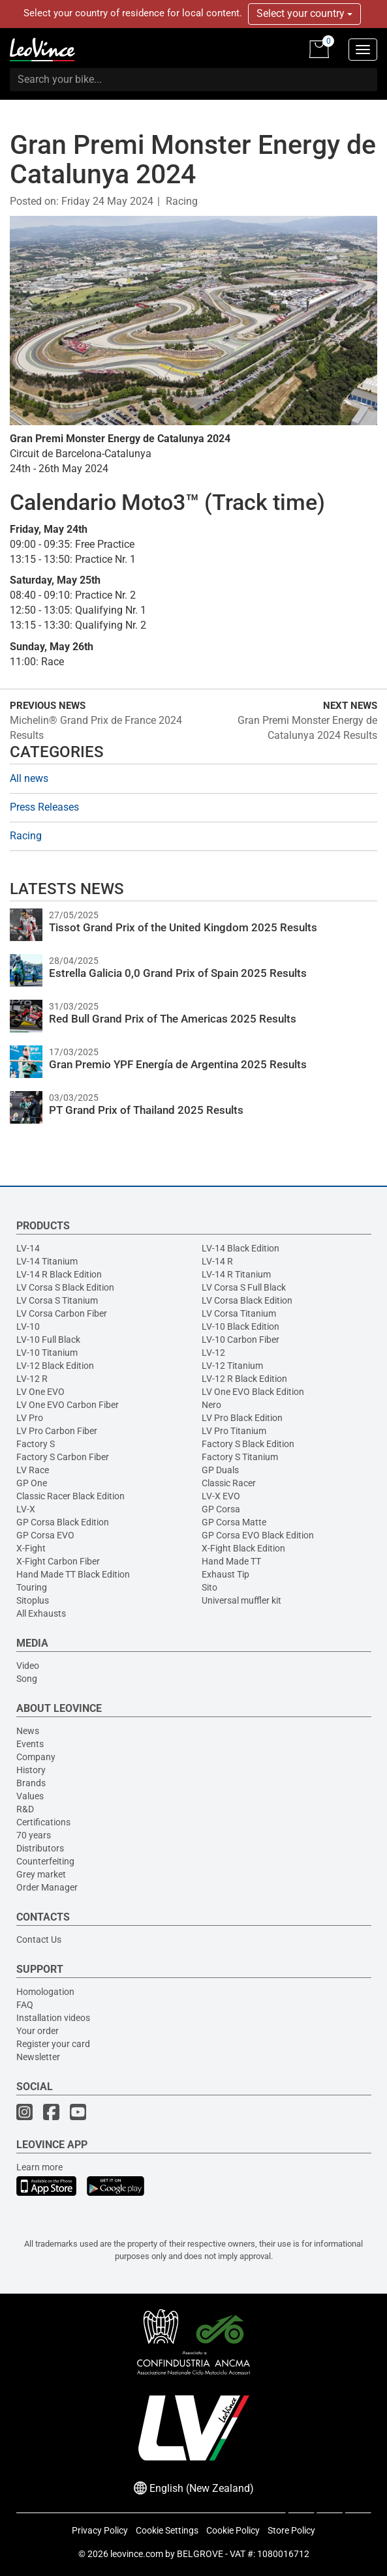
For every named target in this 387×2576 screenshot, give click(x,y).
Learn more (39, 2167)
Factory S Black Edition (248, 1444)
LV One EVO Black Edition (253, 1391)
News (27, 1731)
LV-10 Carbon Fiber (240, 1339)
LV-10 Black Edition (240, 1326)
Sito (209, 1587)
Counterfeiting (45, 1861)
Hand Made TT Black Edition (73, 1574)
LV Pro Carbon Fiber (56, 1431)
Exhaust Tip (225, 1574)
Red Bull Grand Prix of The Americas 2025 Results (172, 1018)
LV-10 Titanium (47, 1352)
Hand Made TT (231, 1561)
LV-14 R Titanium (236, 1274)
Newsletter (38, 2057)
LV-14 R (217, 1261)
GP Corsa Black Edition (62, 1522)
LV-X (25, 1509)
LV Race (32, 1470)
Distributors (40, 1848)
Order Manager (47, 1887)
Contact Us (38, 1939)
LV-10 (28, 1326)
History (31, 1770)
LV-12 (213, 1352)
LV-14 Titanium (47, 1261)
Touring (31, 1587)
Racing (182, 201)
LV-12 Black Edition (55, 1365)
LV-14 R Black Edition (59, 1274)
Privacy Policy (100, 2530)
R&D (25, 1809)
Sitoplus (32, 1600)
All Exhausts (41, 1613)
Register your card (53, 2044)
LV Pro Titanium (234, 1431)
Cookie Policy (233, 2530)
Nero (211, 1405)
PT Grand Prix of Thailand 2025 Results (146, 1109)
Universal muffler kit (241, 1600)
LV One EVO (40, 1391)
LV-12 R (32, 1378)
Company (35, 1757)
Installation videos (53, 2018)
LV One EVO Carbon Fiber (67, 1405)
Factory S (35, 1444)
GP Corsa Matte (234, 1522)
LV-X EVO (221, 1496)
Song (26, 1678)
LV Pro (29, 1418)
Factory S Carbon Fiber (62, 1457)
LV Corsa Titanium (239, 1313)
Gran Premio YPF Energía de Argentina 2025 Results (178, 1064)
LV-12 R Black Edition (244, 1378)
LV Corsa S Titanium (57, 1300)
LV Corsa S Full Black (244, 1287)
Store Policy (291, 2530)
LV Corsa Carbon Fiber (61, 1313)
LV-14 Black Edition (240, 1248)
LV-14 (28, 1248)
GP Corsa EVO (45, 1535)
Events (30, 1744)
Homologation (45, 1991)
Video (27, 1665)
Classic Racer (229, 1483)
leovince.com (136, 2554)
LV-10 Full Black (48, 1339)
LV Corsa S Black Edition (65, 1287)
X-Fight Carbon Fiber (58, 1561)
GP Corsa (221, 1509)
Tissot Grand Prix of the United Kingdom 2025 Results (183, 927)
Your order (37, 2031)
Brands (31, 1783)
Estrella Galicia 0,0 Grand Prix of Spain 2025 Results (178, 973)
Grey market (41, 1874)
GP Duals (220, 1470)
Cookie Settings (167, 2530)
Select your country (304, 13)
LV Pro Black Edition (242, 1418)
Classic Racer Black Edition (70, 1496)
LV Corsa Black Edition (247, 1300)
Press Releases (44, 807)
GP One (31, 1483)
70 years (33, 1835)
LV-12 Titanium (232, 1365)
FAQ (24, 2004)
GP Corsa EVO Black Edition (258, 1535)
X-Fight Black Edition (243, 1548)
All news (29, 778)
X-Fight (31, 1548)
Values (30, 1796)
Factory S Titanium (240, 1457)
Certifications (43, 1822)
